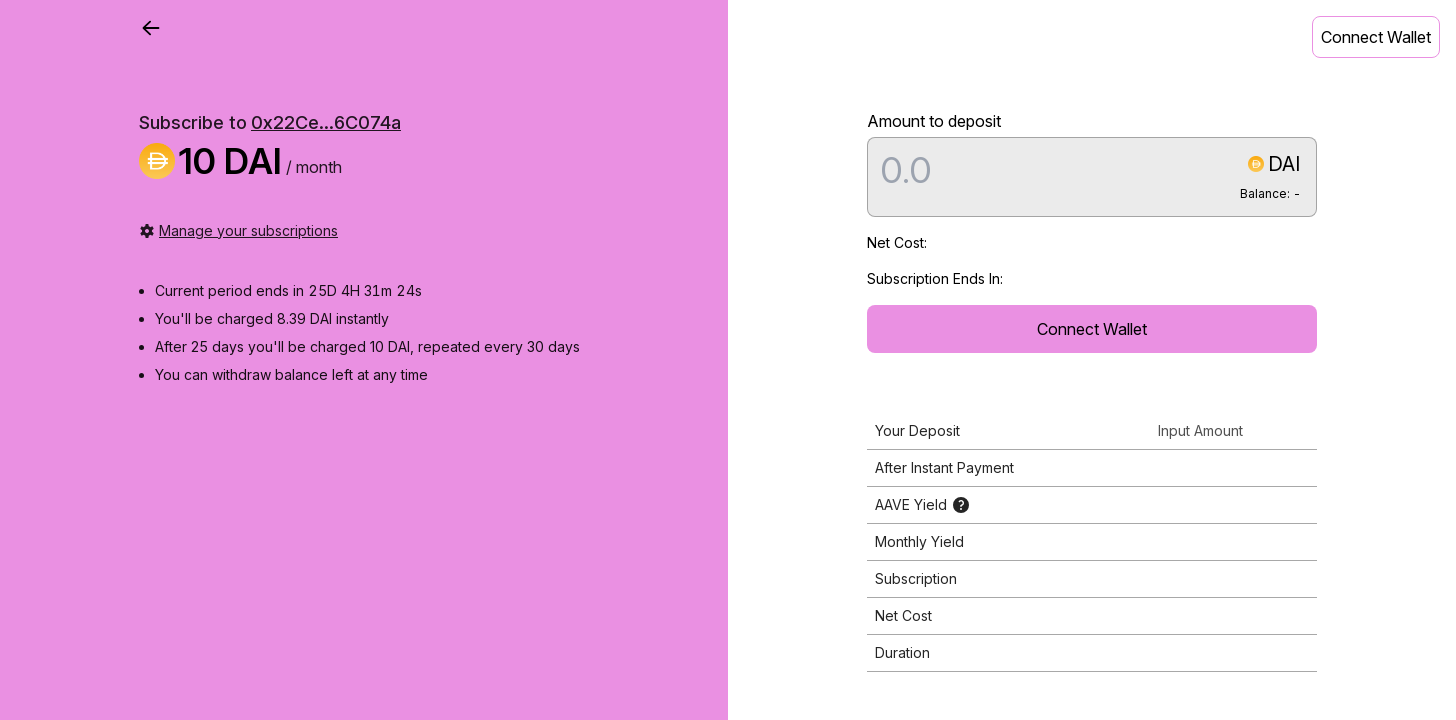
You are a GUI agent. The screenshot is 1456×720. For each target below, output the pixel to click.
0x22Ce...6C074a (326, 122)
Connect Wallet (1376, 37)
